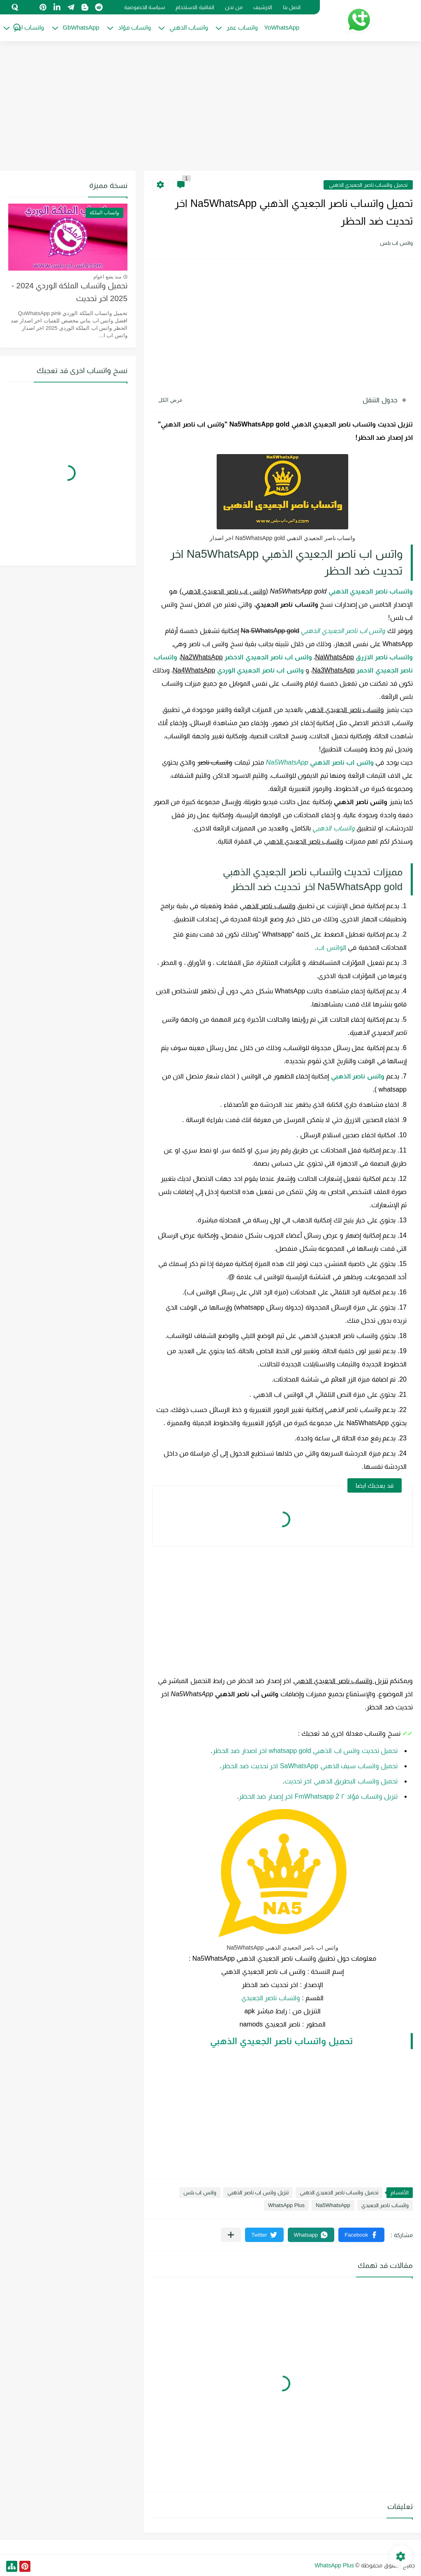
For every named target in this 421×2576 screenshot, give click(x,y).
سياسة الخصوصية (144, 7)
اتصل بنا (292, 7)
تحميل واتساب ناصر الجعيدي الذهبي (368, 185)
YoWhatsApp (281, 27)
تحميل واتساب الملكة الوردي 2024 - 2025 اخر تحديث (69, 291)
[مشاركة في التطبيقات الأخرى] (231, 2235)
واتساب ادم (29, 27)
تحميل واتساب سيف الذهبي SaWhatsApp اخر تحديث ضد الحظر (310, 1765)
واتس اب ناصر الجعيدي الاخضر (268, 657)
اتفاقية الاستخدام (195, 7)
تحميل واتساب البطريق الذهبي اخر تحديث (341, 1781)
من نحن (234, 7)
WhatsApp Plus (286, 2205)
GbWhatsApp (81, 27)
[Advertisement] (210, 107)
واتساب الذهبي (188, 27)
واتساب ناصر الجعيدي (270, 1997)
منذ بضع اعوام (107, 277)
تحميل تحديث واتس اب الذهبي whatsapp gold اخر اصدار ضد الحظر (305, 1750)
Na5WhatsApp (287, 762)
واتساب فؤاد (134, 27)
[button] (361, 2235)
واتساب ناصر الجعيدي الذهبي (370, 591)
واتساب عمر (242, 27)
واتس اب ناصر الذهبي (341, 762)
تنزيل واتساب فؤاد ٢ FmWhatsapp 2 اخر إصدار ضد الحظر (318, 1796)
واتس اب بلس (199, 2192)
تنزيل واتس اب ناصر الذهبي (257, 2192)
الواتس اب (331, 947)
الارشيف (262, 7)
